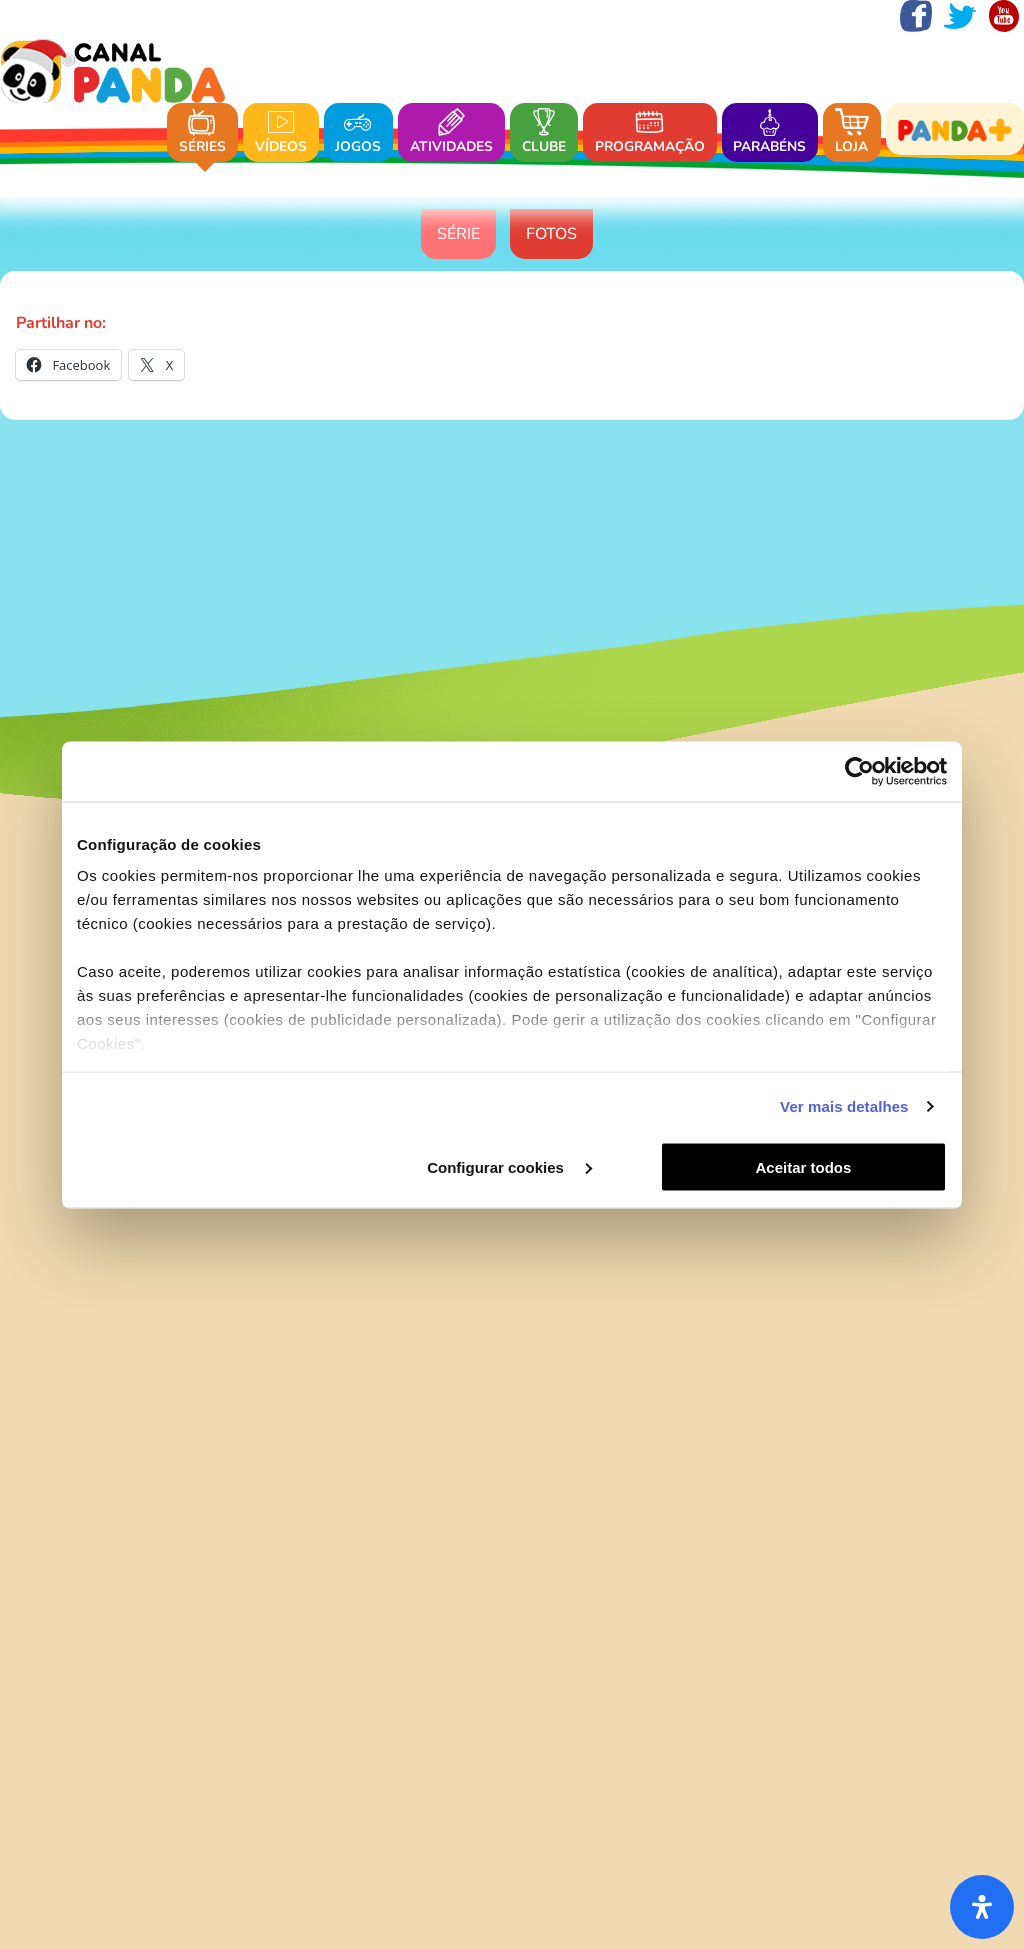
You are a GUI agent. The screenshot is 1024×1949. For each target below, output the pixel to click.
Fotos (551, 234)
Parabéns (769, 132)
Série (458, 234)
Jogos (358, 132)
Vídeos (281, 132)
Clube (544, 132)
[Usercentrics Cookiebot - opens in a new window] (859, 771)
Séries (202, 132)
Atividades (451, 132)
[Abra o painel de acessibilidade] (982, 1907)
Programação (650, 132)
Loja (852, 132)
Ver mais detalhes (844, 1106)
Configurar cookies (509, 1166)
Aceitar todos (804, 1166)
